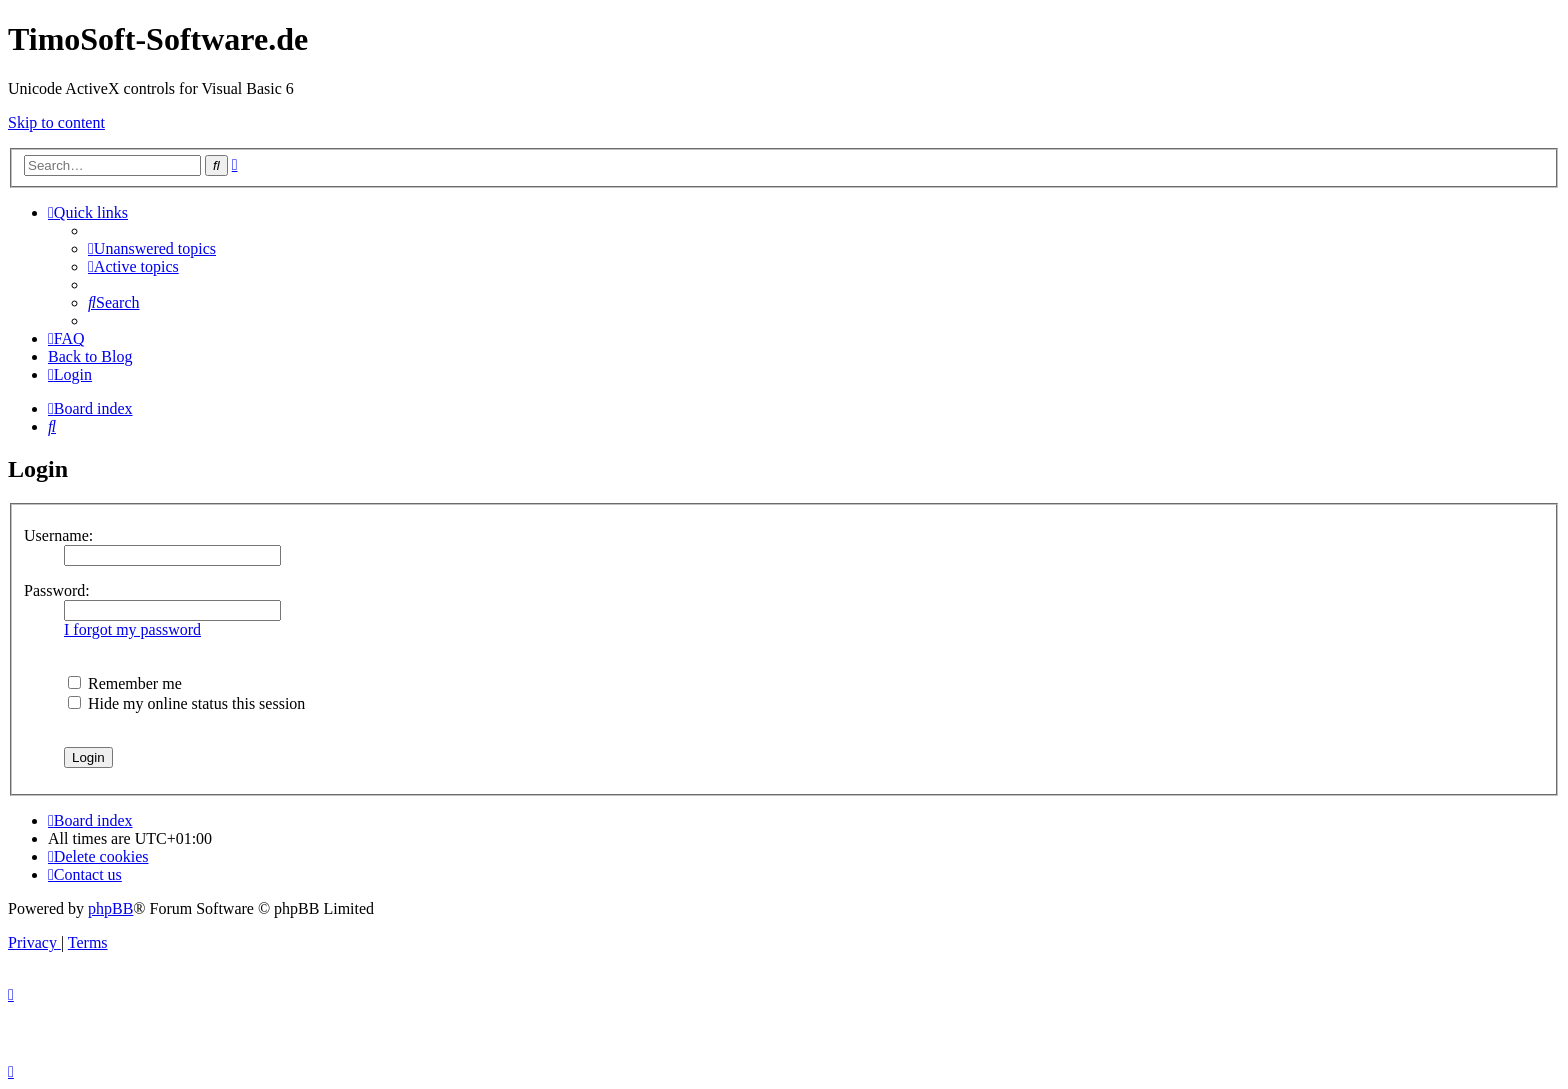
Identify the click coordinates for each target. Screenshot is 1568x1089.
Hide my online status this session (186, 703)
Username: (58, 535)
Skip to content (56, 122)
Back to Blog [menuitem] (90, 356)
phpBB (110, 908)
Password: (57, 590)
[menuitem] (152, 248)
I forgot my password (132, 629)
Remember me (125, 683)
